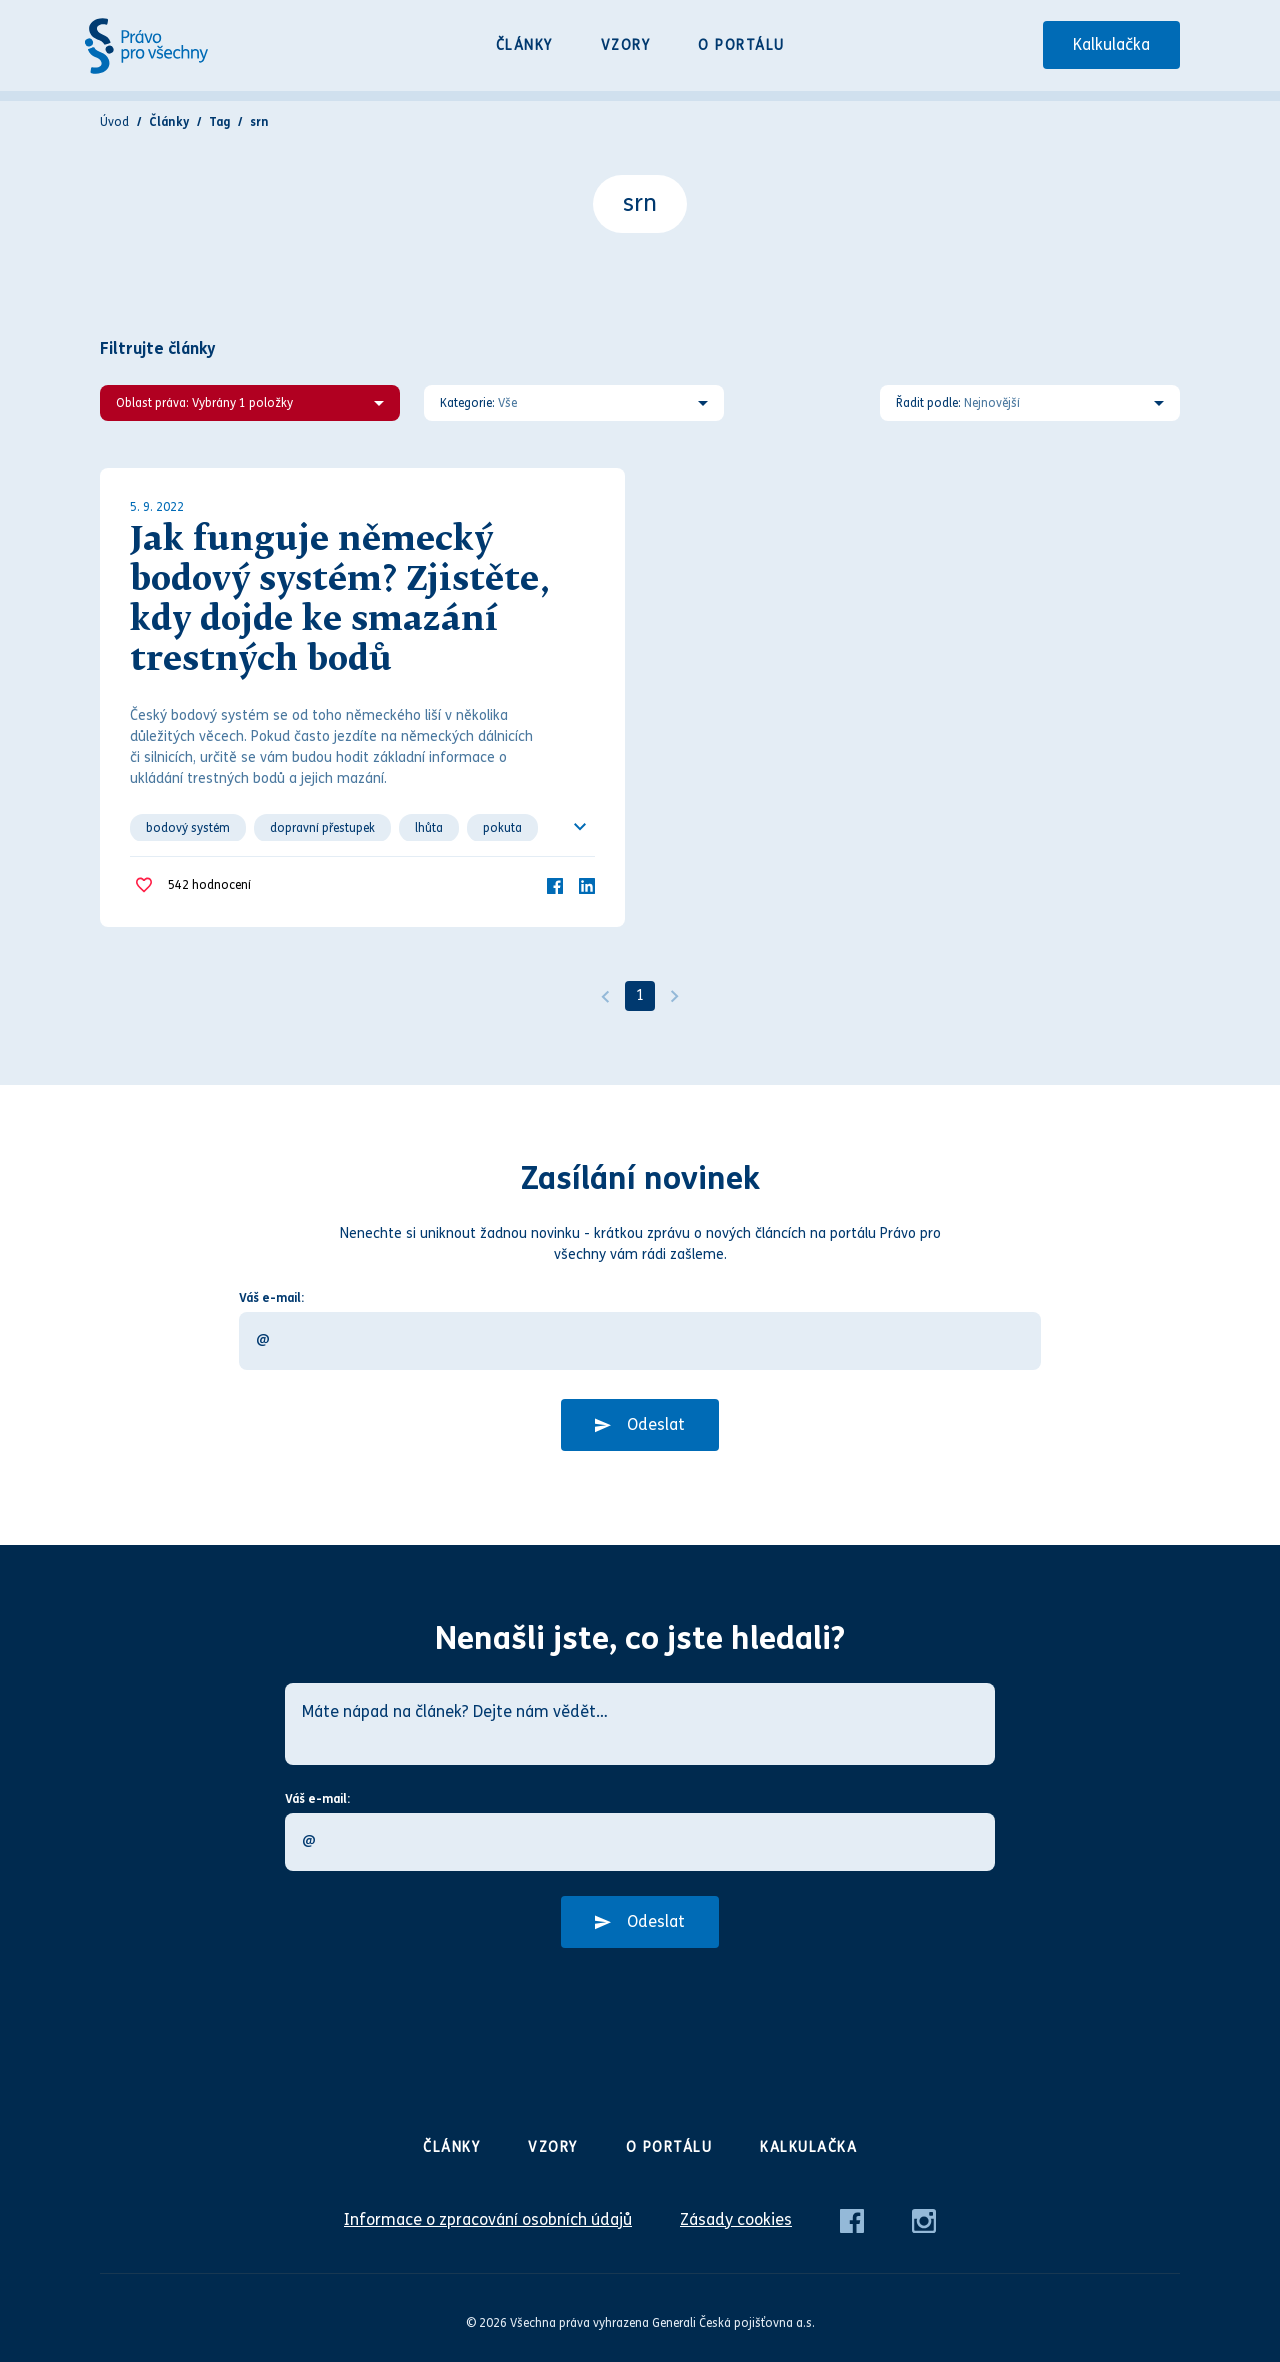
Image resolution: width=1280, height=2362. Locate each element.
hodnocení (209, 885)
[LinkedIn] (587, 884)
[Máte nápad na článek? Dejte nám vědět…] (640, 1724)
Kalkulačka (1111, 44)
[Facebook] (555, 884)
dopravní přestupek (322, 828)
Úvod (114, 122)
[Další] (675, 996)
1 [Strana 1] (640, 995)
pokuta (502, 828)
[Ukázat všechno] (580, 827)
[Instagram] (924, 2219)
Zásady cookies (736, 2219)
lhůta (429, 828)
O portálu (741, 45)
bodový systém (188, 828)
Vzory (626, 45)
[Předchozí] (605, 996)
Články (524, 45)
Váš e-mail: (271, 1298)
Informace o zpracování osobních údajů (488, 2219)
